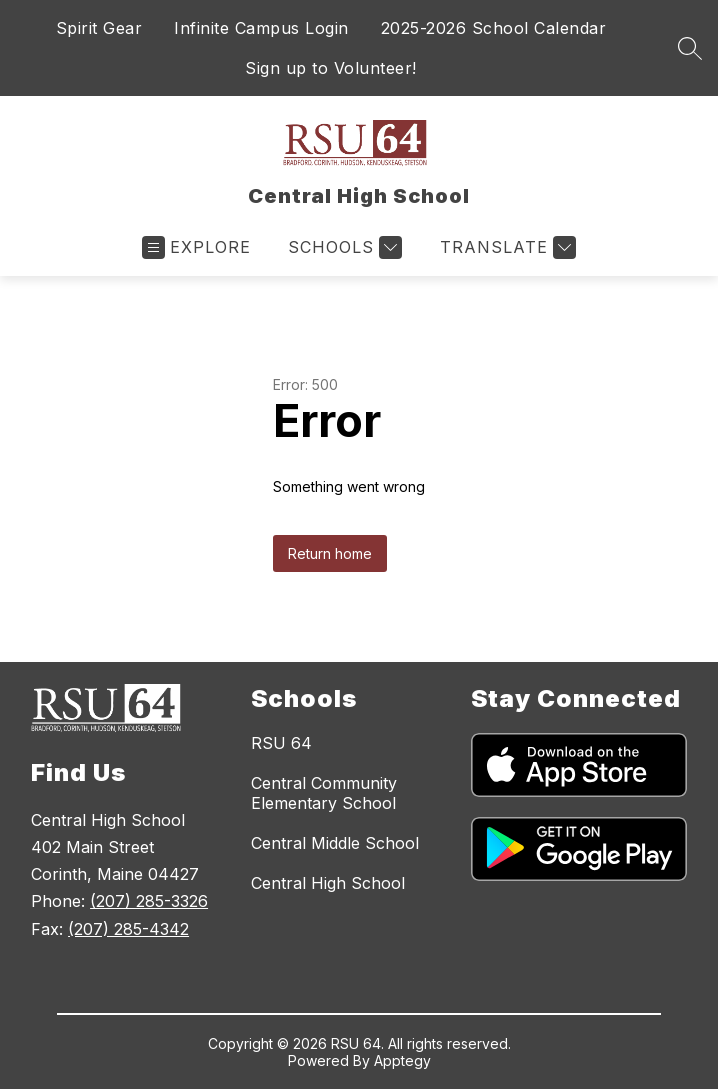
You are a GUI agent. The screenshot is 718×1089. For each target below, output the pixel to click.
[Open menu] (196, 247)
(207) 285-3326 (149, 901)
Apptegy (402, 1060)
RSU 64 (281, 743)
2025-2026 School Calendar (494, 28)
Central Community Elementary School (324, 793)
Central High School (328, 883)
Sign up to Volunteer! (331, 68)
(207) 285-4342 (128, 929)
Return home (330, 553)
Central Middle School (335, 843)
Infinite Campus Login (261, 28)
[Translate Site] (505, 247)
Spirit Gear (99, 28)
